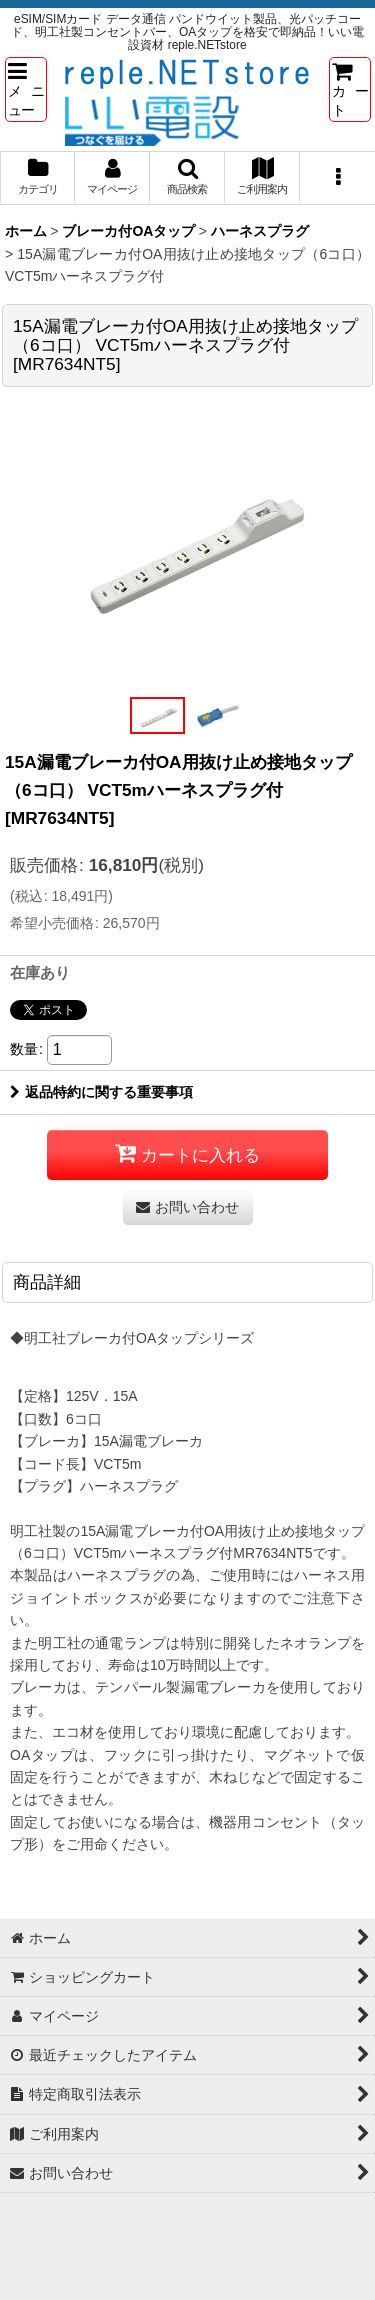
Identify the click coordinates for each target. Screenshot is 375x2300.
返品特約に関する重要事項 (101, 1092)
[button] (26, 89)
